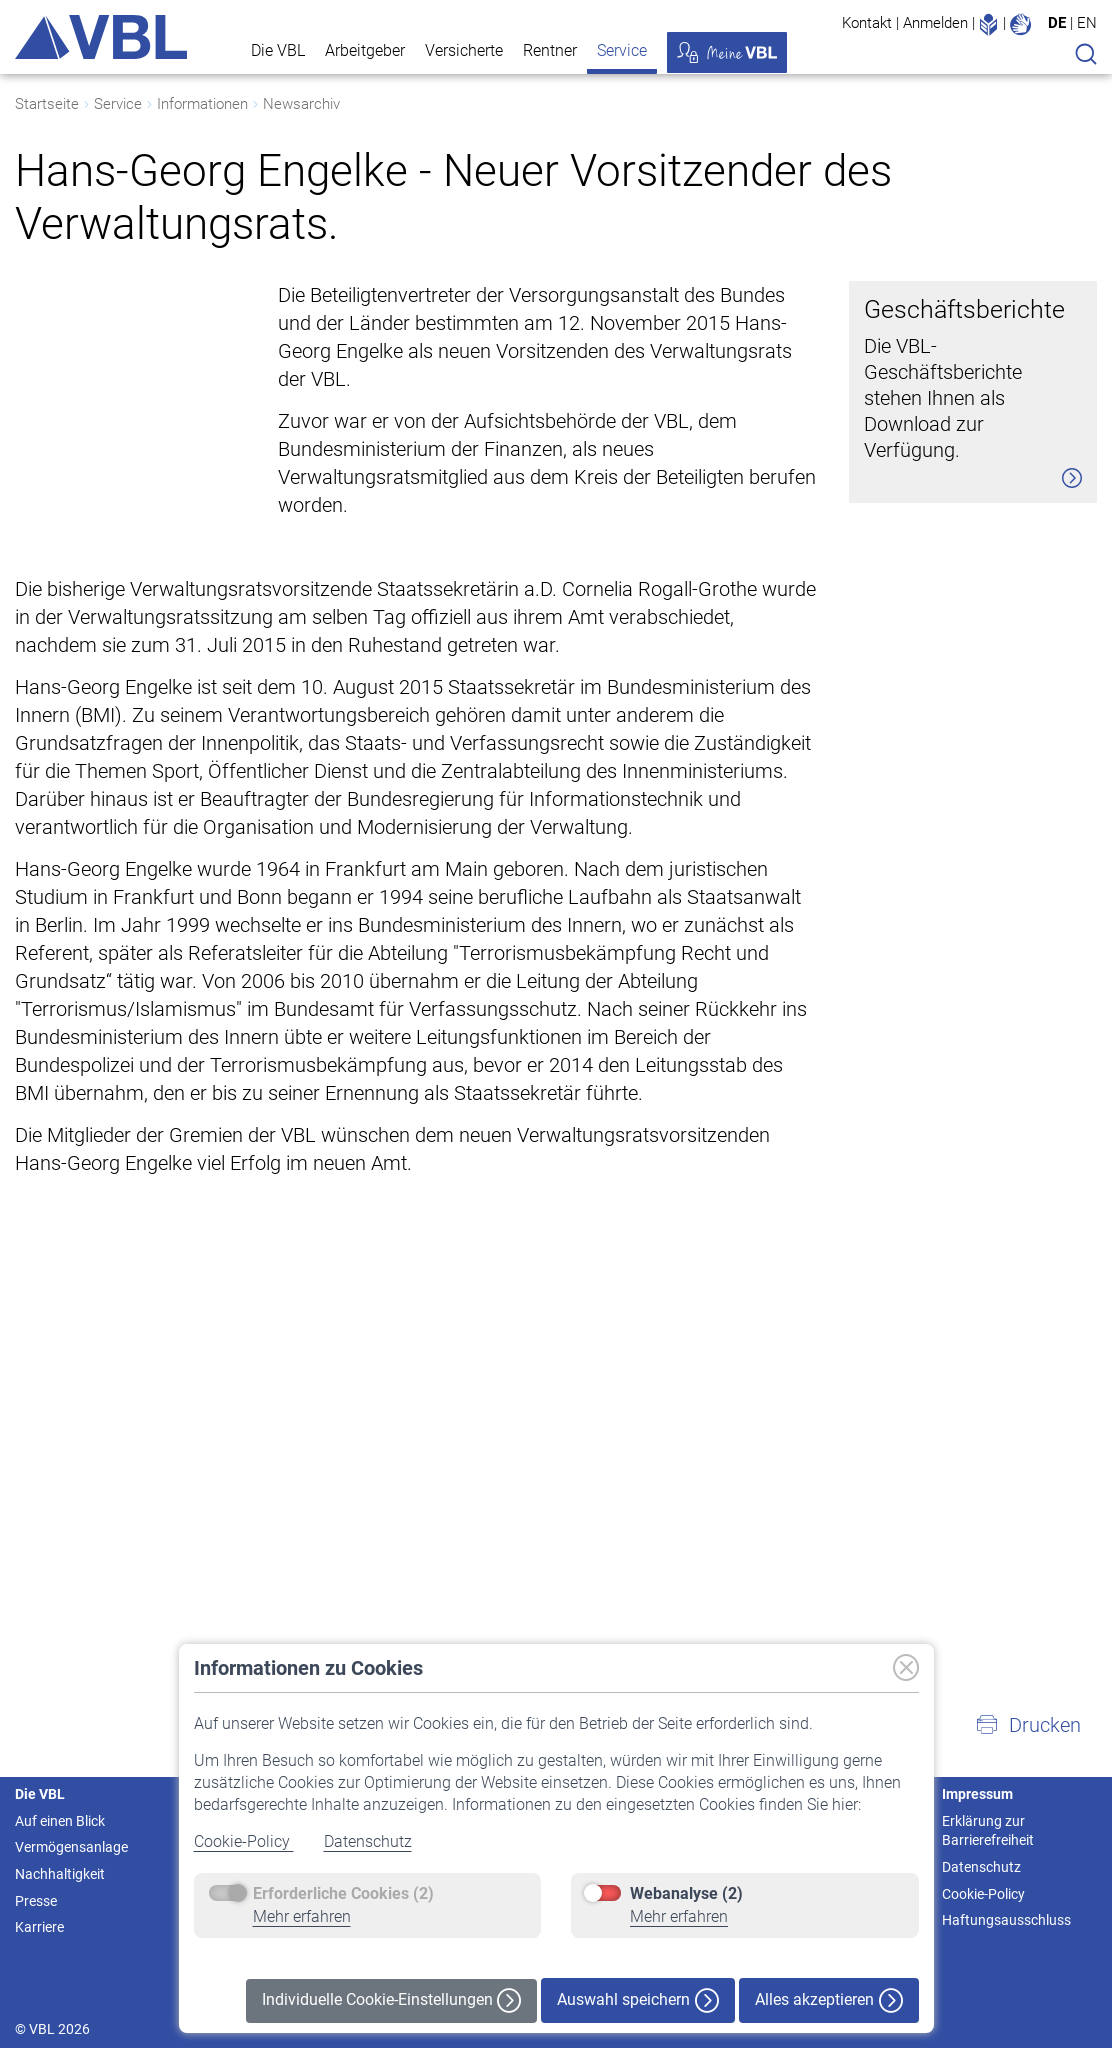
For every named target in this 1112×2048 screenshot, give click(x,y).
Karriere (39, 1927)
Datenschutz (368, 1841)
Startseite (47, 104)
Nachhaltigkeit (60, 1874)
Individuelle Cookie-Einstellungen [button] (391, 2000)
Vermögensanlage (71, 1847)
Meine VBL (727, 52)
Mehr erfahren (302, 1916)
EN (1087, 23)
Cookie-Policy (244, 1841)
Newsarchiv (301, 104)
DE (1057, 23)
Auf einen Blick (60, 1821)
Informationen (202, 104)
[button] (1028, 1725)
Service (622, 50)
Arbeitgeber (365, 50)
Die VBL (278, 50)
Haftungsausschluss (1006, 1920)
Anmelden (935, 23)
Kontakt (867, 23)
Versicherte (464, 50)
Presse (36, 1901)
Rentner (550, 50)
